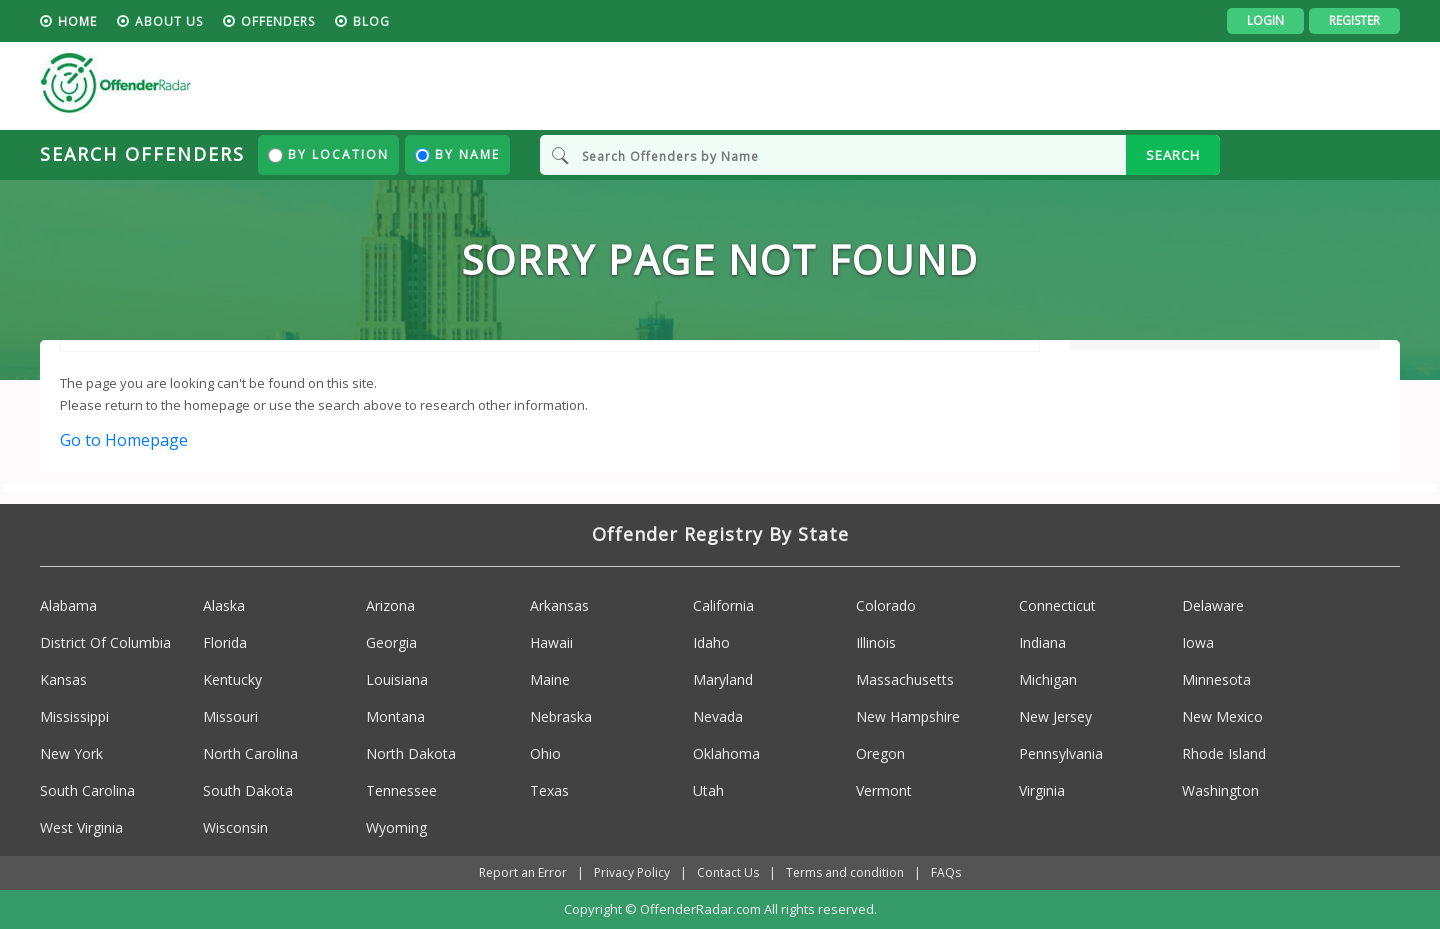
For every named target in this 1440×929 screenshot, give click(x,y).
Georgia (391, 642)
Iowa (1198, 642)
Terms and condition (845, 872)
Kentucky (232, 679)
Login (1265, 20)
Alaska (224, 605)
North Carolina (250, 753)
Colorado (886, 605)
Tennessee (401, 790)
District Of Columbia (105, 642)
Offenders (278, 21)
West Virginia (81, 827)
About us (169, 21)
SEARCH (1173, 155)
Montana (395, 716)
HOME (77, 21)
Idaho (711, 642)
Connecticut (1057, 605)
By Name (457, 154)
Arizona (390, 605)
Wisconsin (235, 827)
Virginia (1042, 790)
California (723, 605)
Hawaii (551, 642)
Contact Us (728, 872)
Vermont (884, 790)
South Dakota (248, 790)
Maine (550, 679)
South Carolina (87, 790)
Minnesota (1216, 679)
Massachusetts (905, 679)
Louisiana (397, 679)
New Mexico (1222, 716)
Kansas (63, 679)
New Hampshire (908, 716)
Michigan (1048, 679)
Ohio (545, 753)
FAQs (946, 872)
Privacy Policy (632, 872)
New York (71, 753)
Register (1354, 20)
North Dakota (411, 753)
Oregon (880, 753)
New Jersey (1055, 716)
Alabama (68, 605)
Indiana (1042, 642)
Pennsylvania (1061, 753)
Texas (549, 790)
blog (371, 21)
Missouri (230, 716)
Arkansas (559, 605)
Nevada (718, 716)
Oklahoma (726, 753)
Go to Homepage (124, 440)
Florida (225, 642)
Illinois (876, 642)
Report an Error (523, 872)
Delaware (1213, 605)
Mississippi (74, 716)
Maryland (723, 679)
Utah (708, 790)
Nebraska (561, 716)
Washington (1220, 790)
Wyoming (396, 827)
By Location (328, 154)
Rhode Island (1224, 753)
